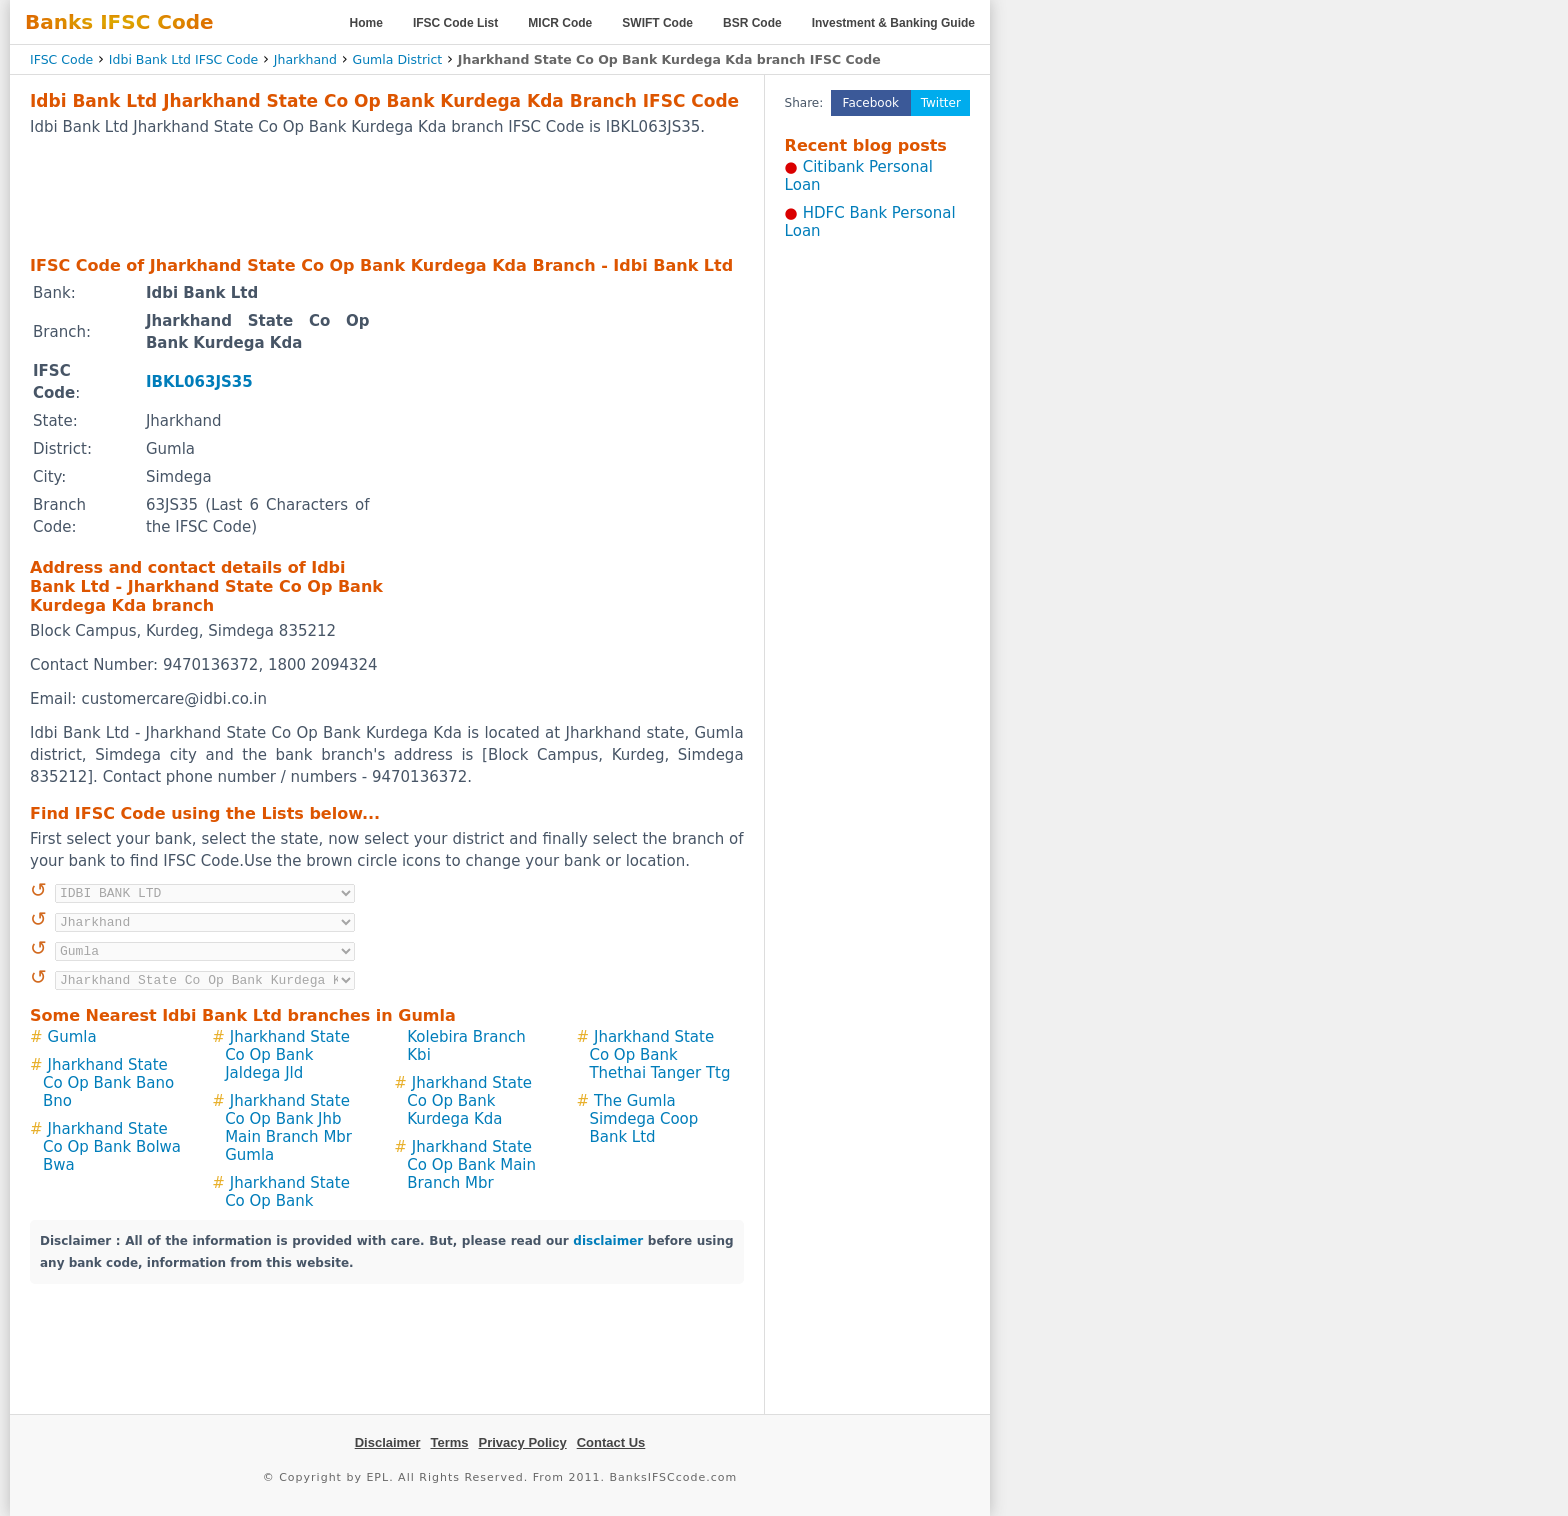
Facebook (871, 103)
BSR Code (752, 23)
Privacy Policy (523, 1442)
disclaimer (608, 1241)
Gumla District (397, 59)
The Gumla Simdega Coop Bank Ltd (643, 1119)
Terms (449, 1442)
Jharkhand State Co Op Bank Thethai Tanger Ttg (659, 1055)
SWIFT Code (657, 23)
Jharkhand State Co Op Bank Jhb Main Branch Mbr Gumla (288, 1128)
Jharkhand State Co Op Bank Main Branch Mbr (471, 1165)
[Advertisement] (387, 195)
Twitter (941, 103)
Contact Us (611, 1442)
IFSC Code (61, 59)
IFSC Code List (455, 23)
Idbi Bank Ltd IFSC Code (183, 59)
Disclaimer (388, 1442)
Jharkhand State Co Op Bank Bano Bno (108, 1083)
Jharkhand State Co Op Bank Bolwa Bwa (112, 1147)
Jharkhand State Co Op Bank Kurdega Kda (469, 1101)
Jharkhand (305, 59)
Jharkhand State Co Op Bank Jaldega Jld (287, 1055)
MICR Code (560, 23)
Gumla (72, 1037)
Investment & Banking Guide (893, 23)
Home (366, 23)
